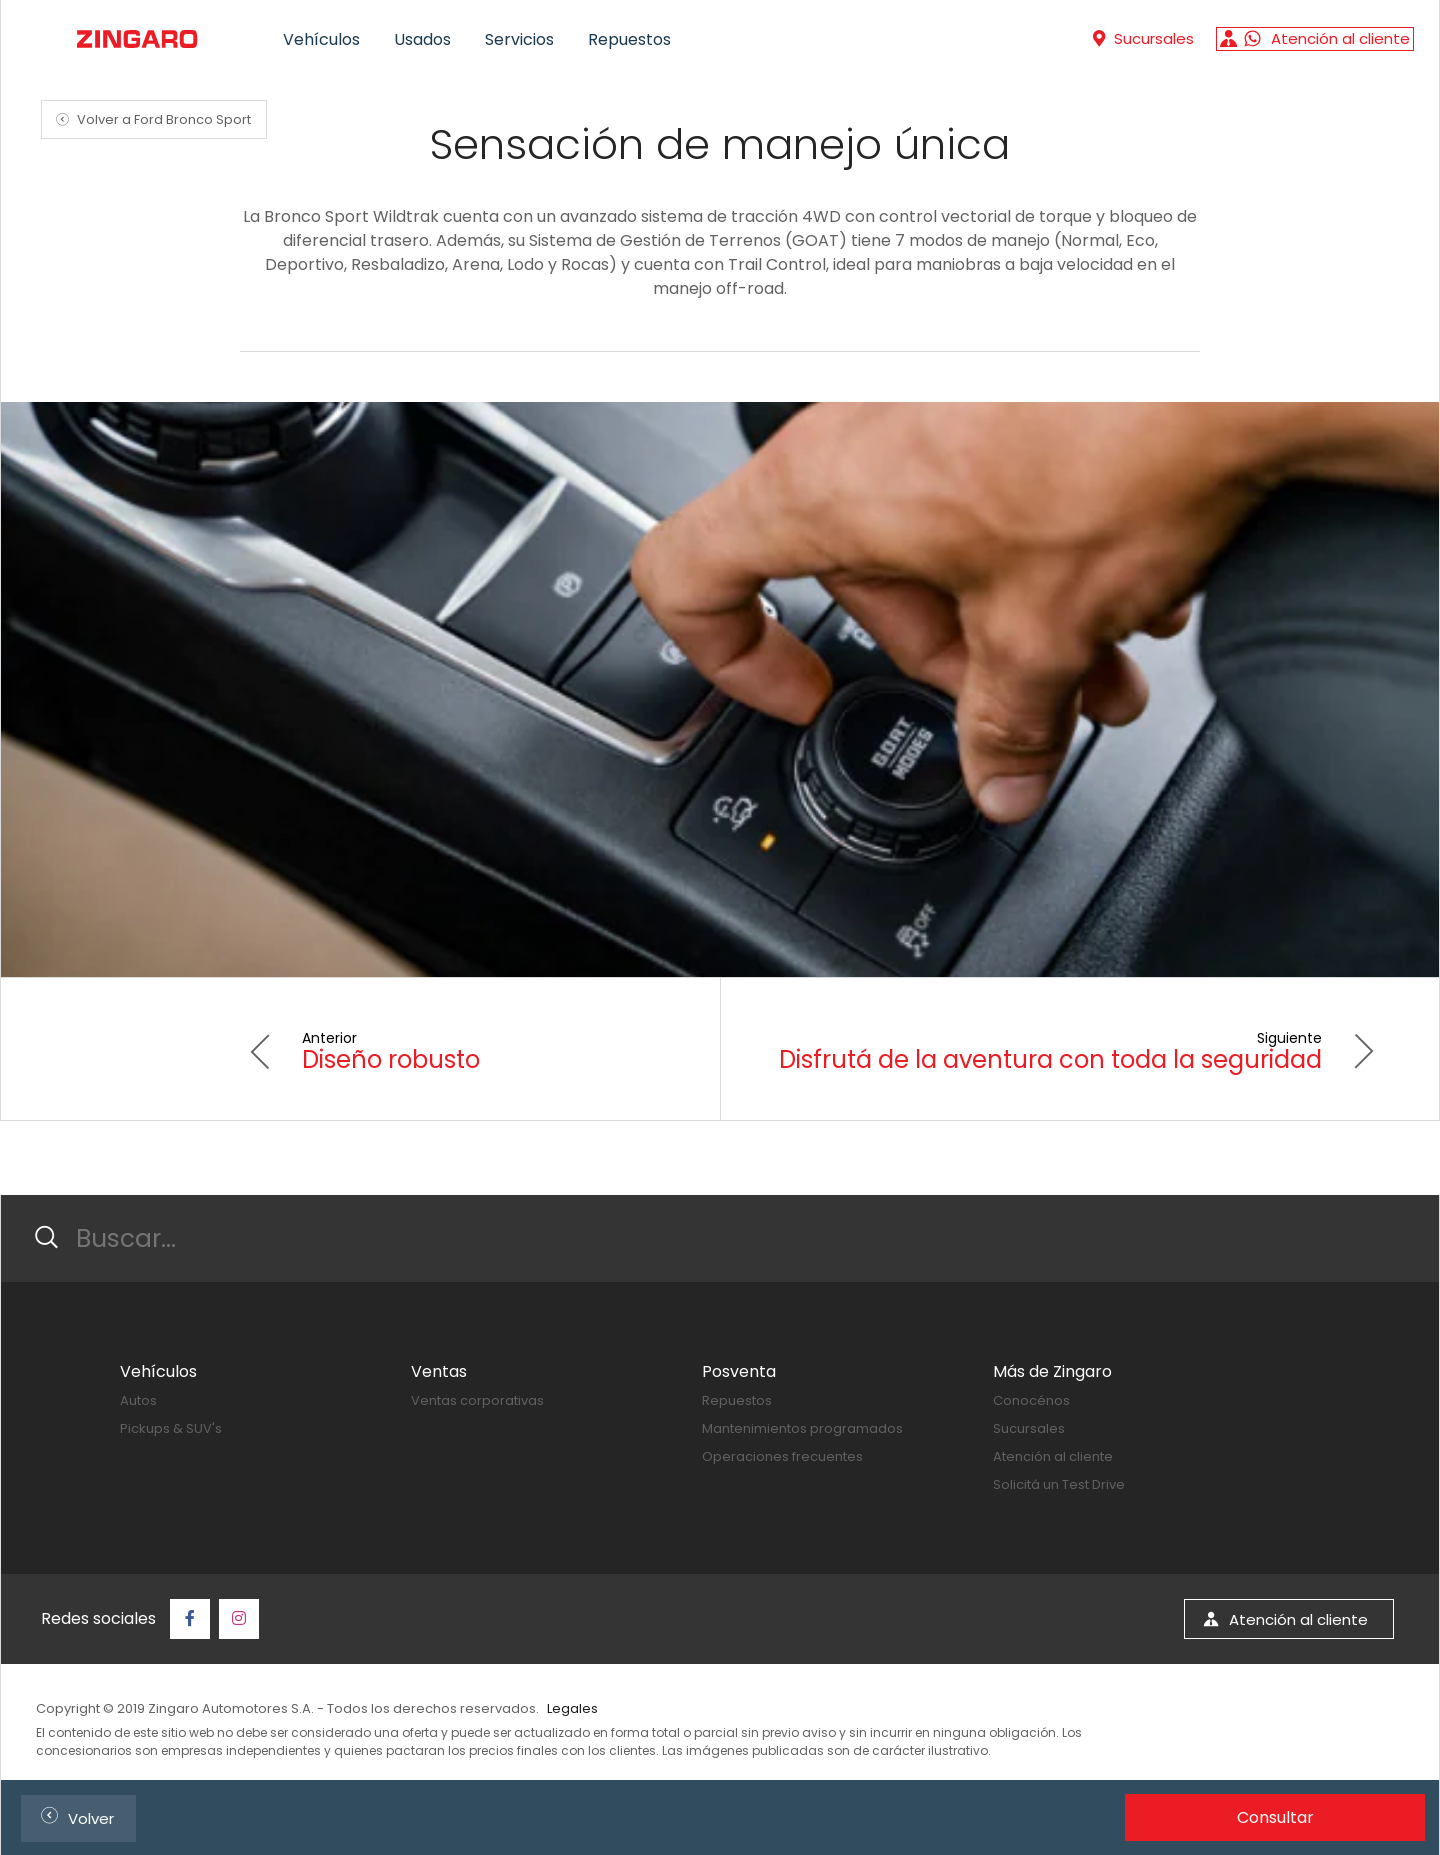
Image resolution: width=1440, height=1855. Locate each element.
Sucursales (1029, 1428)
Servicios (519, 39)
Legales (572, 1708)
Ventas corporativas (477, 1400)
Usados (422, 39)
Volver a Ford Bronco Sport (150, 119)
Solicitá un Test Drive (1059, 1484)
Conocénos (1031, 1400)
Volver (73, 1815)
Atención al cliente (1053, 1456)
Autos (138, 1400)
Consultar (1275, 1817)
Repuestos (629, 39)
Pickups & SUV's (171, 1428)
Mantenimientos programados (802, 1428)
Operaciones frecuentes (782, 1456)
